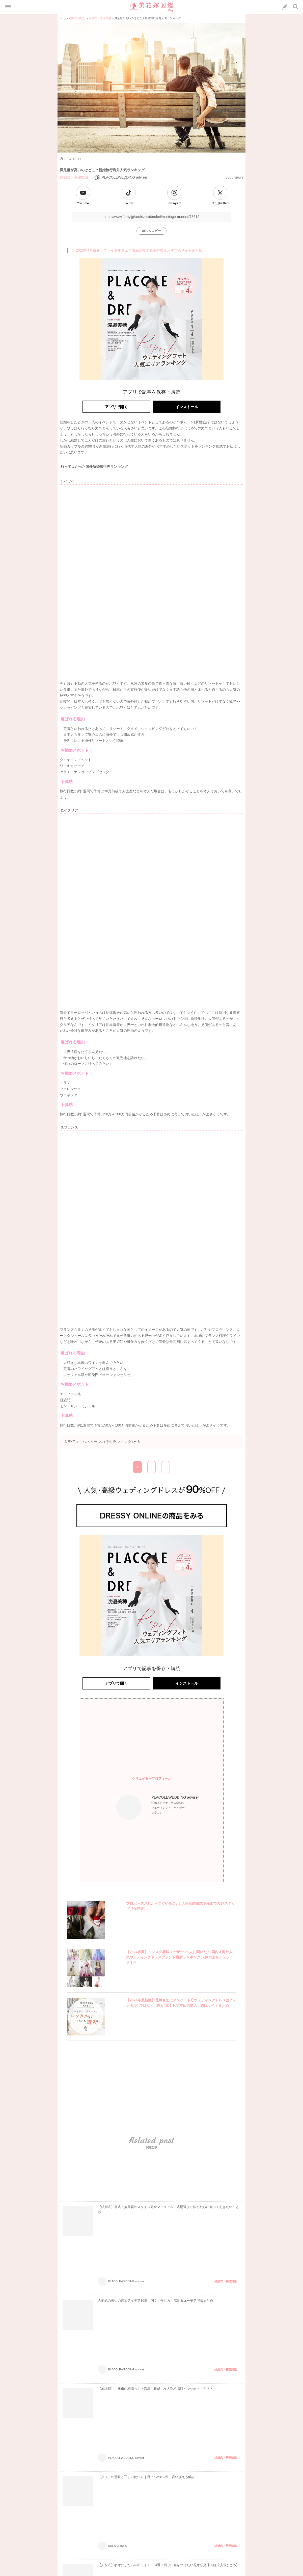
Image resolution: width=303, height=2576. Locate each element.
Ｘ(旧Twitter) (220, 203)
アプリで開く (116, 407)
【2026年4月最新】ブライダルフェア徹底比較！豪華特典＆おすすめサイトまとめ (137, 250)
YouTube (83, 203)
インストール (186, 407)
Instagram (174, 203)
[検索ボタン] (295, 6)
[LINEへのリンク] (285, 7)
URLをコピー (151, 231)
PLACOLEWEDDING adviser (120, 177)
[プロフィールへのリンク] (129, 1807)
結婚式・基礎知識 (74, 177)
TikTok (128, 203)
